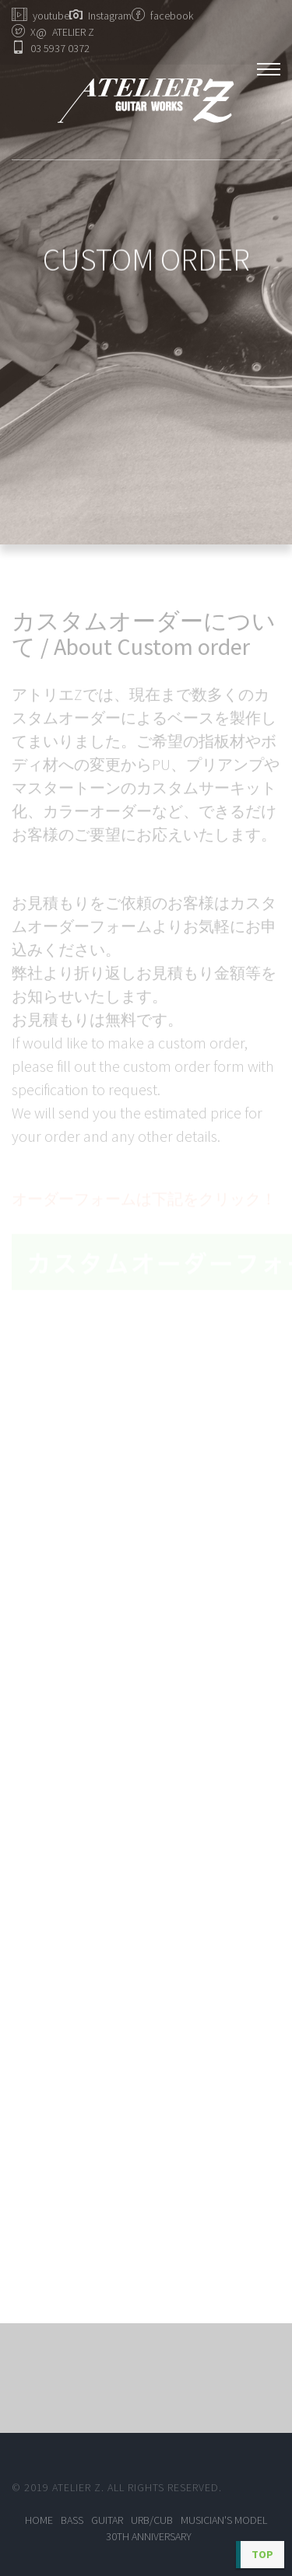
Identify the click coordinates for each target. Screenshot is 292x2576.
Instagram (110, 16)
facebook (171, 16)
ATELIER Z (65, 32)
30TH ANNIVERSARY (149, 2536)
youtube (51, 16)
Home (39, 2520)
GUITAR (107, 2520)
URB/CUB (152, 2520)
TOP (262, 2554)
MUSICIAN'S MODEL (224, 2520)
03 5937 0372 (60, 48)
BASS (72, 2520)
